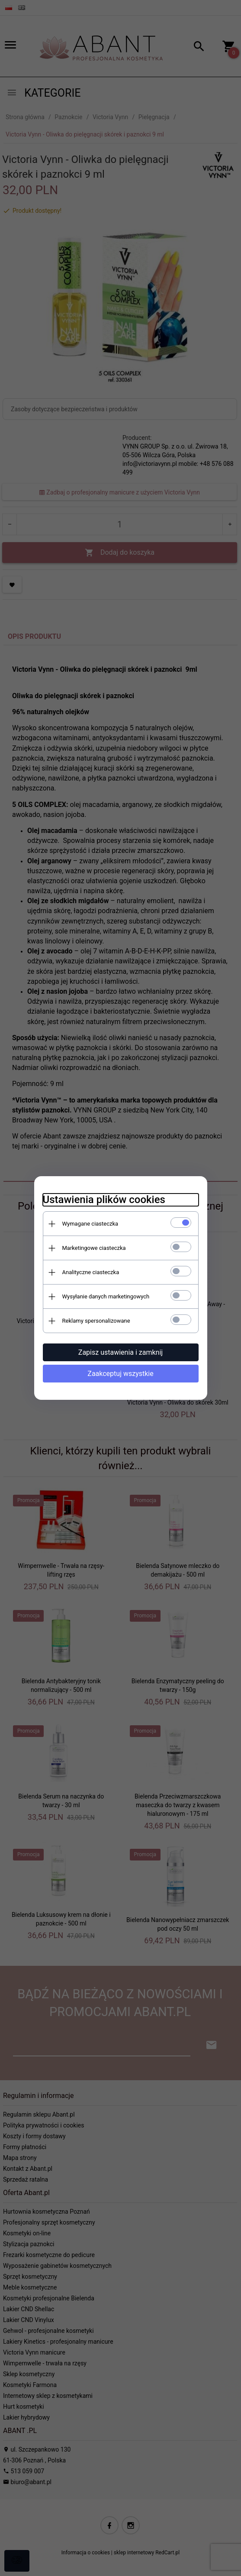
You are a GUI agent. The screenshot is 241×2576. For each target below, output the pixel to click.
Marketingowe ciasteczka (94, 1248)
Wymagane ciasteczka (90, 1223)
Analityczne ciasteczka (90, 1272)
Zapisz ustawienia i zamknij (120, 1352)
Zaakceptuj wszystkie (120, 1373)
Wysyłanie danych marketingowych (106, 1296)
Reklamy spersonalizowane (96, 1320)
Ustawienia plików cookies (104, 1200)
